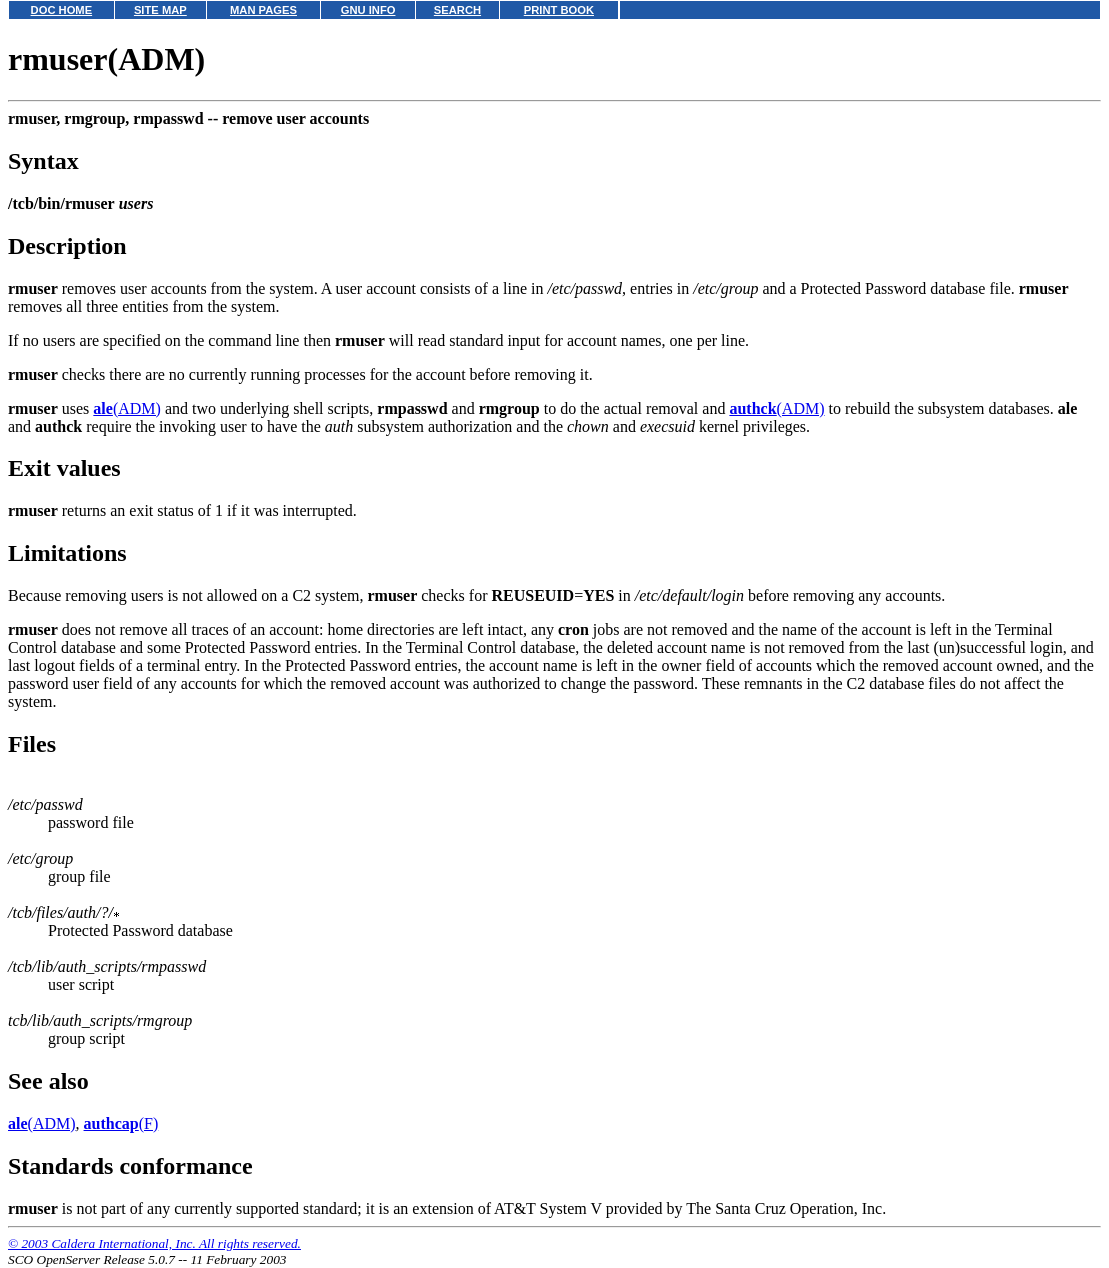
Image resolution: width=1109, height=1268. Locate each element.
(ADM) (127, 408)
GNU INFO (368, 10)
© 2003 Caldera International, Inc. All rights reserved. (154, 1243)
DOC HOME (62, 10)
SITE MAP (160, 10)
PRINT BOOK (559, 10)
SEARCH (457, 10)
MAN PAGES (263, 10)
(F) (121, 1123)
